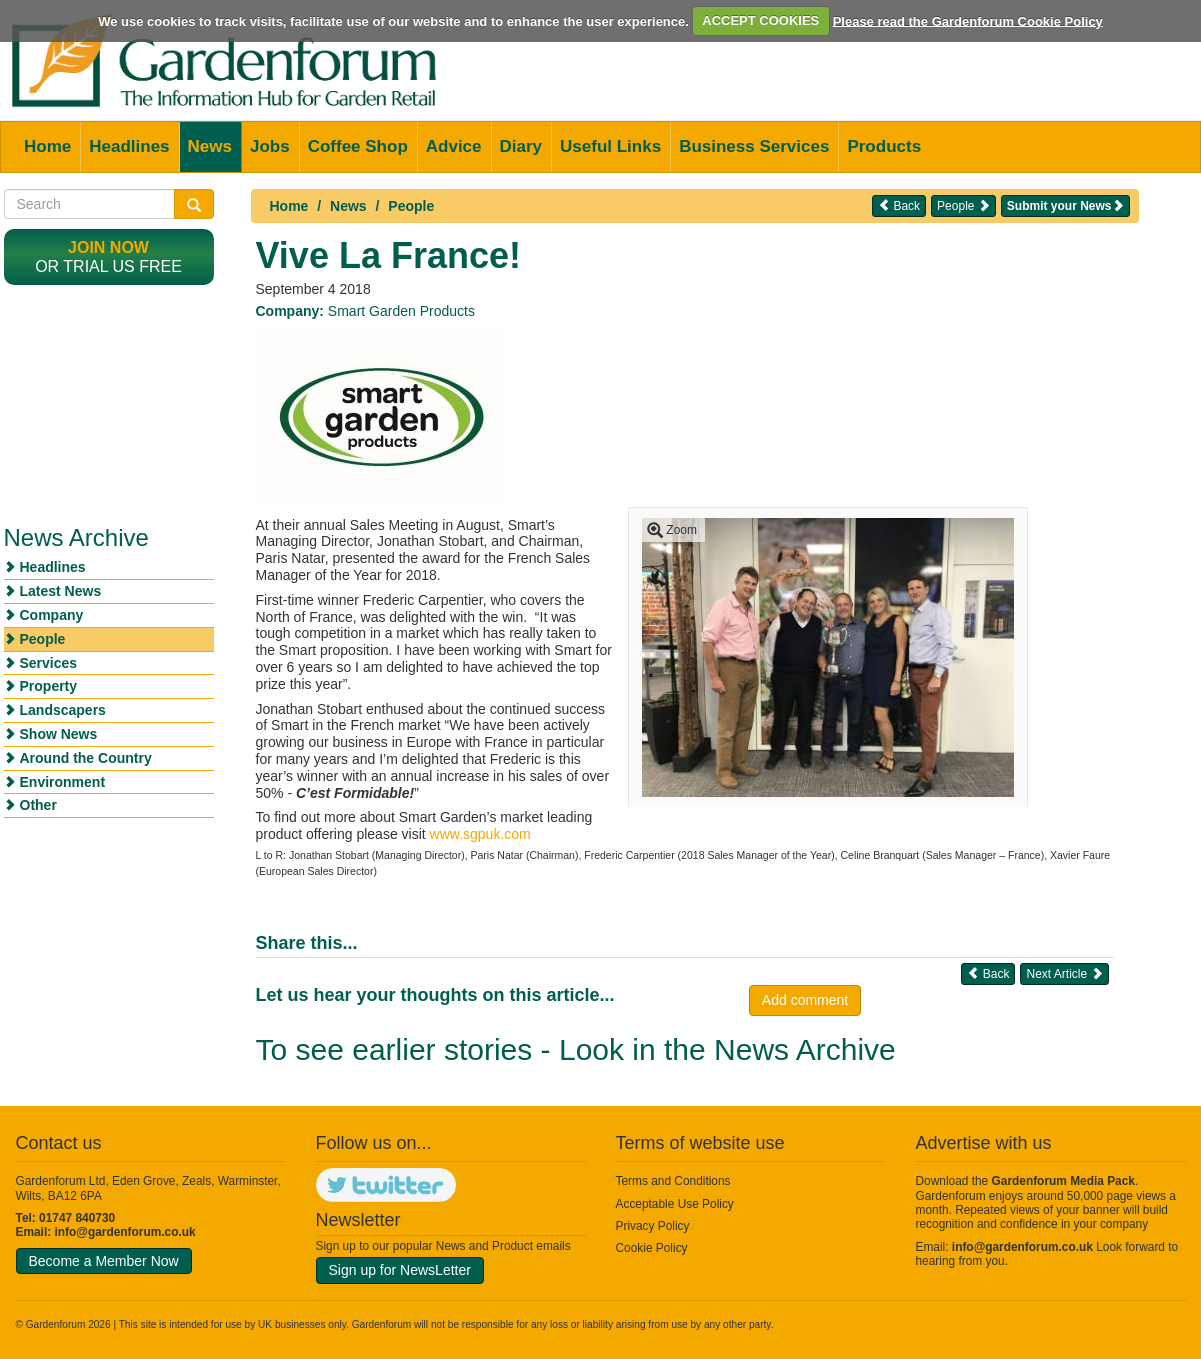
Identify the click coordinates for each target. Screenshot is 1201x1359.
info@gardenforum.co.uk (125, 1232)
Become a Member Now (104, 1261)
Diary (521, 146)
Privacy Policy (653, 1226)
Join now (108, 247)
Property (49, 686)
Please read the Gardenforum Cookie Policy (968, 20)
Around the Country (86, 758)
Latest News (61, 591)
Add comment (805, 1000)
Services (49, 663)
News (210, 146)
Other (38, 805)
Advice (454, 146)
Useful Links (610, 146)
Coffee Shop (358, 146)
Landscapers (63, 710)
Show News (59, 734)
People (411, 206)
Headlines (129, 146)
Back (899, 205)
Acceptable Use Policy (675, 1204)
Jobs (270, 146)
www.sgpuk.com (480, 834)
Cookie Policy (652, 1248)
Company (52, 615)
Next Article (1064, 973)
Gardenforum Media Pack (1063, 1181)
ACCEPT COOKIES (760, 20)
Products (884, 146)
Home (47, 146)
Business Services (754, 146)
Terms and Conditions (673, 1181)
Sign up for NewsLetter (400, 1270)
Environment (63, 782)
